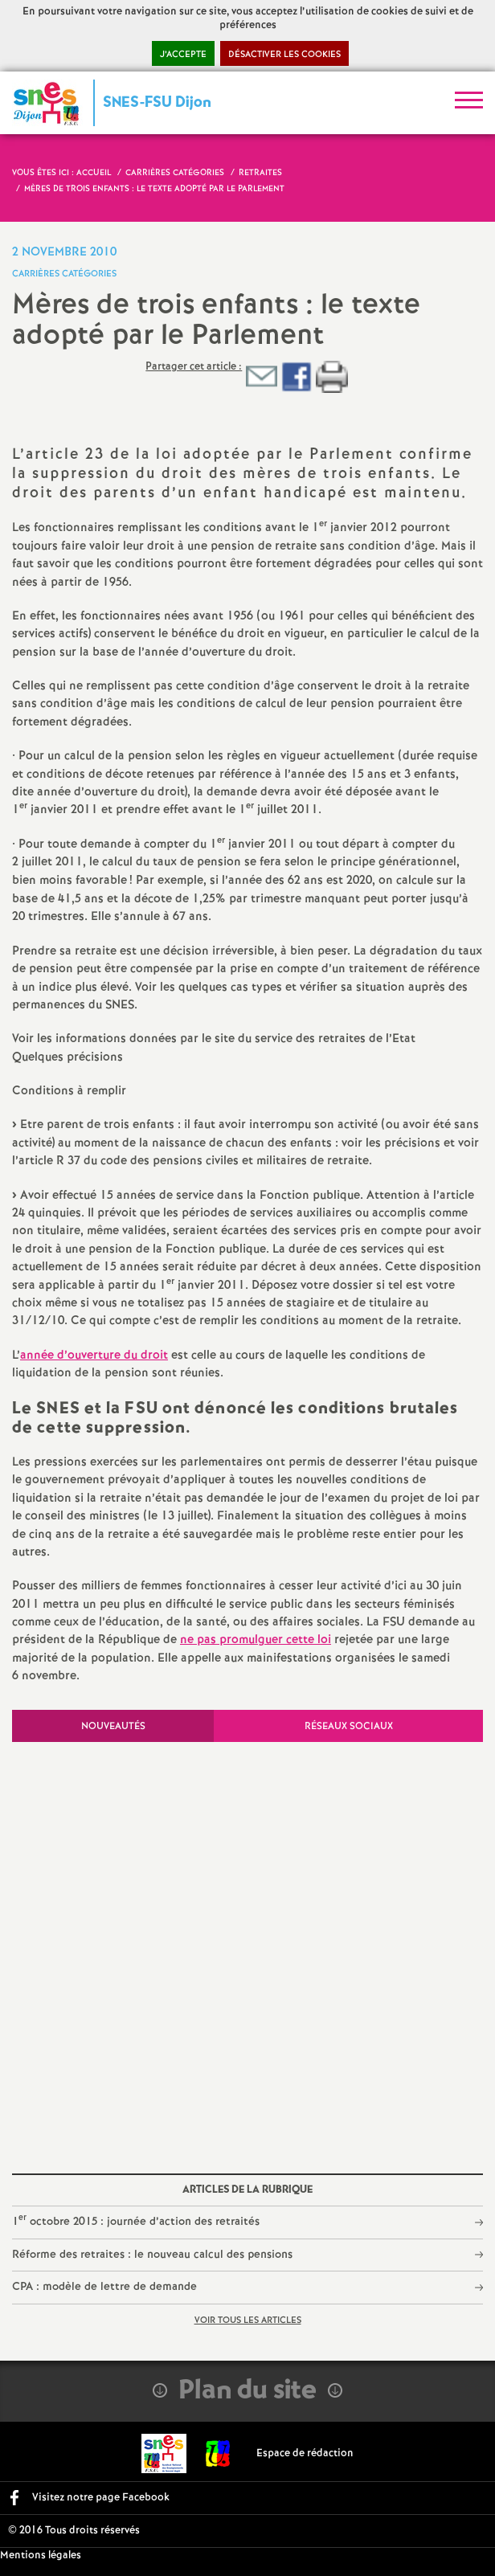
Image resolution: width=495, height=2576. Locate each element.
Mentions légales (40, 2555)
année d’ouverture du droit (94, 1355)
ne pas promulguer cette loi (255, 1640)
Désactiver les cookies (284, 54)
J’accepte (183, 54)
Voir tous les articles (247, 2320)
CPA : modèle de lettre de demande (104, 2287)
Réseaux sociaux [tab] (349, 1726)
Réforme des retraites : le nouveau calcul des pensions (152, 2255)
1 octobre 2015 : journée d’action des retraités (136, 2220)
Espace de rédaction (305, 2453)
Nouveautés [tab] (113, 1726)
